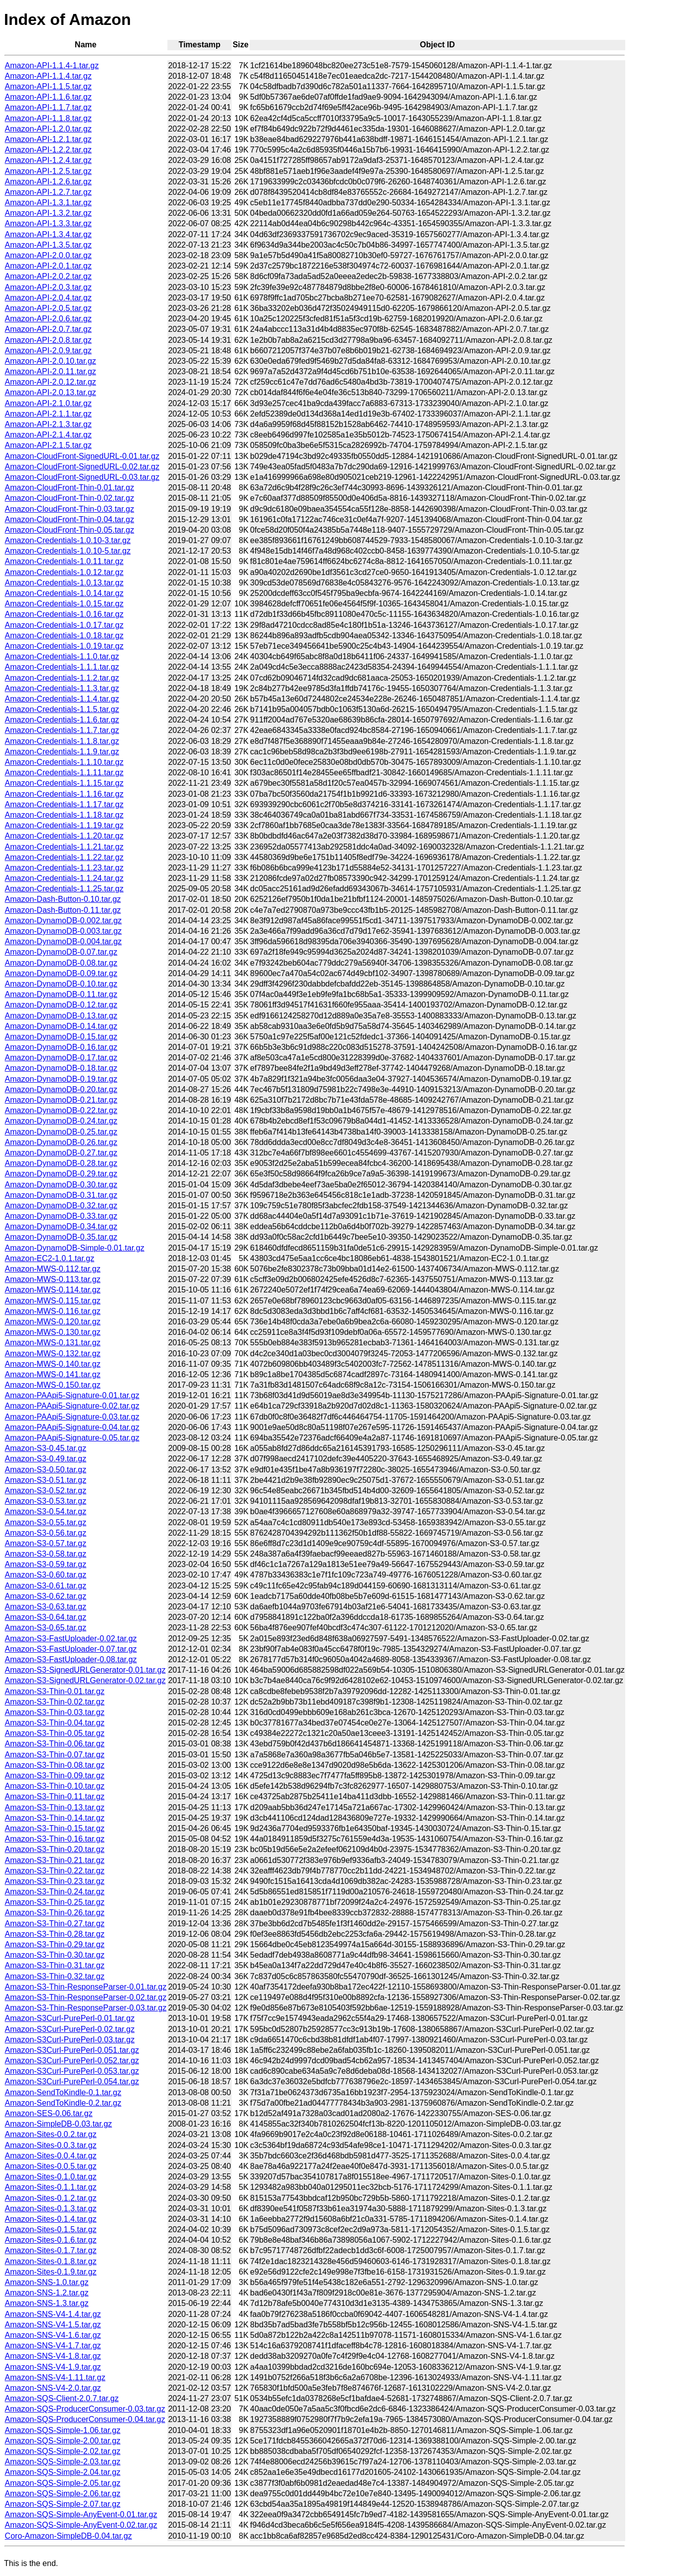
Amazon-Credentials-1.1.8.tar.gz (62, 741)
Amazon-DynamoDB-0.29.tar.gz (61, 1173)
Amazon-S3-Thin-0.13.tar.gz (55, 1807)
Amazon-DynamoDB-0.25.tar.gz (61, 1132)
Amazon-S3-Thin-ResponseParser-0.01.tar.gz (86, 1987)
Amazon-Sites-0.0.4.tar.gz (51, 2155)
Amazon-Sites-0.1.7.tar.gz (51, 2250)
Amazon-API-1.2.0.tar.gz (48, 129)
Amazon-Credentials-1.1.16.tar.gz (64, 794)
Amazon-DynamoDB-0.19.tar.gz (61, 1079)
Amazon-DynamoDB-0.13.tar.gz (61, 1015)
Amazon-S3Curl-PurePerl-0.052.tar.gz (72, 2060)
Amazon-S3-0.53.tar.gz (46, 1501)
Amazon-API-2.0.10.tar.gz (50, 361)
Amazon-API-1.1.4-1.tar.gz (52, 65)
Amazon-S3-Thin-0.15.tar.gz (55, 1828)
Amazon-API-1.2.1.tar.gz (48, 139)
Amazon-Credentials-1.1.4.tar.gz (62, 699)
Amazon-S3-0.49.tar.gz (46, 1458)
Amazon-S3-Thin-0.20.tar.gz (55, 1849)
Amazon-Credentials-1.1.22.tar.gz (64, 857)
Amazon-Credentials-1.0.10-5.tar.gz (68, 551)
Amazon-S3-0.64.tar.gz (46, 1617)
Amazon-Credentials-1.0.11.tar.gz (64, 561)
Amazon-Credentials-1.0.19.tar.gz (64, 646)
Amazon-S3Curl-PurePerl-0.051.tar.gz (72, 2050)
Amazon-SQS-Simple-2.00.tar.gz (63, 2440)
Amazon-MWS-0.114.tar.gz (53, 1290)
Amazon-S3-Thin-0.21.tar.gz (55, 1860)
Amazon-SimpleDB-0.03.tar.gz (58, 2124)
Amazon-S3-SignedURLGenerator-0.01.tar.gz (85, 1670)
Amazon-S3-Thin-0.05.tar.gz (55, 1733)
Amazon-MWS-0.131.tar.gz (53, 1342)
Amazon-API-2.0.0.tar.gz (48, 255)
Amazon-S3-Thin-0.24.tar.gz (55, 1891)
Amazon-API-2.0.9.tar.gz (48, 350)
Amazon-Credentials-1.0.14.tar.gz (64, 593)
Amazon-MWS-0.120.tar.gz (53, 1321)
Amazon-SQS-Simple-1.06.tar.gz (63, 2430)
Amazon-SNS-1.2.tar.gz (47, 2293)
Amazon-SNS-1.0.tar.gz (47, 2282)
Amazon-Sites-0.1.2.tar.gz (51, 2198)
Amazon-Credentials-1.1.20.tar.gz (64, 836)
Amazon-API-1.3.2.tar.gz (48, 213)
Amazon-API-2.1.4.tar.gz (48, 434)
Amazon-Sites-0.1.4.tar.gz (51, 2219)
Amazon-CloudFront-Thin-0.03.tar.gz (70, 509)
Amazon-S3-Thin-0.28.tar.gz (55, 1934)
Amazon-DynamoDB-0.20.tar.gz (61, 1089)
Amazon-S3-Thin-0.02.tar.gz (55, 1702)
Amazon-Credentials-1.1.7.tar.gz (62, 730)
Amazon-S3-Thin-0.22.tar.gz (55, 1870)
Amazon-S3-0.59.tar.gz (46, 1564)
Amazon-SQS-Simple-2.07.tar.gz (63, 2504)
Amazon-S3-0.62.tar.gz (46, 1596)
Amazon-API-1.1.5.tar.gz (48, 86)
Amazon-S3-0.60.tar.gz (46, 1575)
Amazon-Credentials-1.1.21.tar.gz (64, 847)
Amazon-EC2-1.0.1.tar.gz (50, 1258)
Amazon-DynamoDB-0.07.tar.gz (61, 952)
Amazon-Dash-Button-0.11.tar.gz (63, 910)
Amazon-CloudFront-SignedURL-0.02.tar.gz (82, 466)
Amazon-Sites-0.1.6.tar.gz (51, 2240)
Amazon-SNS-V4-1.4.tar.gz (53, 2314)
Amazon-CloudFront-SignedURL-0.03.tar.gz (82, 477)
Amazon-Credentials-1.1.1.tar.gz (62, 667)
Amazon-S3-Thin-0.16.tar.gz (55, 1839)
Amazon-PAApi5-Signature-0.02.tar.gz (72, 1406)
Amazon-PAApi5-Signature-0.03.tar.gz (72, 1417)
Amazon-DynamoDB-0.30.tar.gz (61, 1184)
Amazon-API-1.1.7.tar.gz (48, 107)
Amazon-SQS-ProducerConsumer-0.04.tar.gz (85, 2419)
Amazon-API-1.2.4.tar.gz (48, 160)
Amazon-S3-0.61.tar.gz (46, 1585)
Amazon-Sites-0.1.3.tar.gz (51, 2208)
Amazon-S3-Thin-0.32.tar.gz (55, 1976)
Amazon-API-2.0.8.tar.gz (48, 340)
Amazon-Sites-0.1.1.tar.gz (51, 2187)
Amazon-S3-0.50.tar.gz (46, 1469)
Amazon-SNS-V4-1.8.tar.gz (53, 2356)
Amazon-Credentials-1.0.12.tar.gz (64, 572)
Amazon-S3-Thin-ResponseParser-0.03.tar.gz (86, 2008)
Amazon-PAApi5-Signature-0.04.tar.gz (72, 1427)
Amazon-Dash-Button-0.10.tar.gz (63, 899)
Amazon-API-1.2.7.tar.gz (48, 192)
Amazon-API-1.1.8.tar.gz (48, 118)
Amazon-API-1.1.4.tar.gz (48, 76)
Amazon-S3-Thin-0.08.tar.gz (55, 1765)
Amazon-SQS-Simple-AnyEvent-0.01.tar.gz (81, 2514)
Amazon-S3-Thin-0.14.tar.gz (55, 1818)
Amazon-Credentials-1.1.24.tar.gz (64, 878)
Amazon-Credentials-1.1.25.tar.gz (64, 888)
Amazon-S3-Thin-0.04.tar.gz (55, 1722)
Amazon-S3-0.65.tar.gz (46, 1627)
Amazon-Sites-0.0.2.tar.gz (51, 2134)
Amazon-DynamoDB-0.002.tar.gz (63, 920)
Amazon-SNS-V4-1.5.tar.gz (53, 2324)
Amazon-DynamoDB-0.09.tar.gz (61, 973)
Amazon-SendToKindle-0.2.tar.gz (63, 2103)
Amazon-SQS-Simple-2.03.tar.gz (63, 2461)
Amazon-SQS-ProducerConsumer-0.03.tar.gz (85, 2409)
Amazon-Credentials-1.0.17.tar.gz (64, 625)
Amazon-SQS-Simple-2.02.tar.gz (63, 2451)
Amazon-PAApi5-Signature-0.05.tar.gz (72, 1437)
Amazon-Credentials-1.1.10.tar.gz (64, 762)
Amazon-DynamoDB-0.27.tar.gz (61, 1152)
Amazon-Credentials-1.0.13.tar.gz (64, 582)
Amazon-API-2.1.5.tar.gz (48, 445)
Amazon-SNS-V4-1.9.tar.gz (53, 2367)
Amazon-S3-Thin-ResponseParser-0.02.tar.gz (86, 1997)
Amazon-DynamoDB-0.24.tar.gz (61, 1121)
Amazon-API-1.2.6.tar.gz (48, 181)
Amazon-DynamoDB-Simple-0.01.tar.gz (74, 1248)
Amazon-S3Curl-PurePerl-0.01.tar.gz (70, 2018)
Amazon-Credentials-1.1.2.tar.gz (62, 678)
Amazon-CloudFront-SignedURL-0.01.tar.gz (82, 456)
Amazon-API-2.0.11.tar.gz (50, 371)
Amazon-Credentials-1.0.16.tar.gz (64, 614)
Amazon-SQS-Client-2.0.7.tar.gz (62, 2398)
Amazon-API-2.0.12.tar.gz (50, 382)
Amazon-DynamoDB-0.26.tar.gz (61, 1142)
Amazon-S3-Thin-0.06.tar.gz (55, 1743)
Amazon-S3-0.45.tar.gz (46, 1448)
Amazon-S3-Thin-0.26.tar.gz (55, 1912)
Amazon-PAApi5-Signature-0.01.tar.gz (72, 1395)
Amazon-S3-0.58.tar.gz (46, 1554)
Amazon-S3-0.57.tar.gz (46, 1543)
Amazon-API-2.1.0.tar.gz (48, 403)
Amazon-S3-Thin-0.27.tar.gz (55, 1923)
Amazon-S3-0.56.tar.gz (46, 1533)
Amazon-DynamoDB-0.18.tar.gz (61, 1068)
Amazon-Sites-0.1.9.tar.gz (51, 2272)
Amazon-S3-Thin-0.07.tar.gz (55, 1754)
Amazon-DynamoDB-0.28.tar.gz (61, 1163)
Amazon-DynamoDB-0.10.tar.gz (61, 984)
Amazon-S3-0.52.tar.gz (46, 1490)
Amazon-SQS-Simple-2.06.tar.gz (63, 2493)
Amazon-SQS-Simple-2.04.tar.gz (63, 2472)
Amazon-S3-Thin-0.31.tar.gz (55, 1965)
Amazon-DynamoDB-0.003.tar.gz (63, 931)
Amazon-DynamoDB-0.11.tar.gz (61, 994)
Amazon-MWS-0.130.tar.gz (53, 1332)
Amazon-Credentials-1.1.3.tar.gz (62, 688)
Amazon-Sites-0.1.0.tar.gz (51, 2176)
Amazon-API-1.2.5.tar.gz (48, 171)
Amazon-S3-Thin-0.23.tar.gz (55, 1881)
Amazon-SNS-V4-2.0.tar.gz (53, 2388)
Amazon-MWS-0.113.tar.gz (53, 1279)
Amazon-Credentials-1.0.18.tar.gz (64, 635)
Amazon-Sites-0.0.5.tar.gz (51, 2166)
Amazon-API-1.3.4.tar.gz (48, 234)
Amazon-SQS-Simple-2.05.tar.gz (63, 2483)
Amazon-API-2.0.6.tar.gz (48, 318)
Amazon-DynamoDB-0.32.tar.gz (61, 1205)
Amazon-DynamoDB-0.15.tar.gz (61, 1036)
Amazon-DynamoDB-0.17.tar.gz (61, 1057)
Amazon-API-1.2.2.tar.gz (48, 149)
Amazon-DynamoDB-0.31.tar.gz (61, 1195)
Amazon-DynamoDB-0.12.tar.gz (61, 1005)
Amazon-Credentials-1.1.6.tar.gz (62, 720)
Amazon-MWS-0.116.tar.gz (53, 1311)
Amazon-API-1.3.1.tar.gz (48, 202)
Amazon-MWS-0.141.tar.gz (53, 1374)
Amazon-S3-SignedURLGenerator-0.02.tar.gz (85, 1680)
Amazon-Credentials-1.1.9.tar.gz (62, 751)
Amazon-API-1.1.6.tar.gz (48, 97)
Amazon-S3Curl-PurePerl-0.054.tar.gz (72, 2081)
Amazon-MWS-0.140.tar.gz (53, 1364)
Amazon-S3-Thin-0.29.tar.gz (55, 1944)
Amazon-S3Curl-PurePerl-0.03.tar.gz (70, 2039)
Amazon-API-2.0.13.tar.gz (50, 392)
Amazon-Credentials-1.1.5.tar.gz (62, 709)
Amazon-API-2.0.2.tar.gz (48, 276)
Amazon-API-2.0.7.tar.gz (48, 329)
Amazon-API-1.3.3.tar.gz (48, 223)
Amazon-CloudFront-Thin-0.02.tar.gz (70, 498)
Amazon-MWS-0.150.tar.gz (53, 1385)
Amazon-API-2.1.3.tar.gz (48, 424)
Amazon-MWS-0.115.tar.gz (53, 1300)
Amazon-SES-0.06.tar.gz (49, 2113)
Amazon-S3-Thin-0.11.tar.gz (55, 1796)
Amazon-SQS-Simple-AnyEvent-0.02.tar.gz (81, 2525)
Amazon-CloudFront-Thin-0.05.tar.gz (70, 530)
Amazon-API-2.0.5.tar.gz (48, 308)
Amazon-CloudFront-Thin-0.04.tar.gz (70, 519)
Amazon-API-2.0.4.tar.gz (48, 297)
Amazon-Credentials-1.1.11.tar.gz (64, 772)
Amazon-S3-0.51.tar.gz (46, 1480)
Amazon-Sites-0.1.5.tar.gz (51, 2229)
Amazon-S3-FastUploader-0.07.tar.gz (71, 1649)
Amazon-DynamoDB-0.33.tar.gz (61, 1216)
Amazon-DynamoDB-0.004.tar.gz (63, 941)
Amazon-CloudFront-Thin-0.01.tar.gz (70, 487)
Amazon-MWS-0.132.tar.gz (53, 1353)
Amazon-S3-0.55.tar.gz (46, 1522)
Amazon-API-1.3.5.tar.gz (48, 245)
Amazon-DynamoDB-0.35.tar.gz (61, 1237)
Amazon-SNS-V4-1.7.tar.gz (53, 2345)
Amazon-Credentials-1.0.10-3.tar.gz (68, 540)
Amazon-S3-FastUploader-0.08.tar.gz (71, 1659)
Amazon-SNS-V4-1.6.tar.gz (53, 2335)
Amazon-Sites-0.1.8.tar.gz (51, 2261)
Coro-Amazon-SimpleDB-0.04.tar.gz (68, 2536)
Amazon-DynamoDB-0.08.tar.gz (61, 963)
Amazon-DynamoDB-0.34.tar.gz (61, 1226)
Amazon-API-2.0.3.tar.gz (48, 287)
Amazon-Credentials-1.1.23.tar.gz (64, 867)
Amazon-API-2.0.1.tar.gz (48, 266)
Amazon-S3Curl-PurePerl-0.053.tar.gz (72, 2071)
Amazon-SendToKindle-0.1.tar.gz (63, 2092)
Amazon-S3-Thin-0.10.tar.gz (55, 1786)
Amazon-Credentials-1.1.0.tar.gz (62, 656)
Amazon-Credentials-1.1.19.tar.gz (64, 825)
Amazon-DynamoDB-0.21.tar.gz (61, 1100)
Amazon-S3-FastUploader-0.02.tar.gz (71, 1638)
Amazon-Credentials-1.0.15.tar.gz (64, 603)
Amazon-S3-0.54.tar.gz (46, 1511)
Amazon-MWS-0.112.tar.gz (53, 1269)
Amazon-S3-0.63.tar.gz (46, 1606)
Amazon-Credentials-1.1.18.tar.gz (64, 815)
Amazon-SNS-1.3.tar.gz (47, 2303)
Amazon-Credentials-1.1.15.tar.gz (64, 783)
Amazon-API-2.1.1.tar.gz (48, 414)
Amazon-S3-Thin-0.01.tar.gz (55, 1691)
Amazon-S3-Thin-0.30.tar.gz (55, 1955)
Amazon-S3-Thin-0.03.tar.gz (55, 1712)
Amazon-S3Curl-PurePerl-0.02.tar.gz (70, 2029)
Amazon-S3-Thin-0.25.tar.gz (55, 1902)
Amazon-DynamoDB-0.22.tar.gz (61, 1110)
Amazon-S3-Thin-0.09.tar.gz (55, 1775)
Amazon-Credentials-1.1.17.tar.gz (64, 804)
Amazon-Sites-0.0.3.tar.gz (51, 2145)
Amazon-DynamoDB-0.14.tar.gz (61, 1026)
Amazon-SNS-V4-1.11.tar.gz (55, 2377)
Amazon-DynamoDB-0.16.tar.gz (61, 1047)
